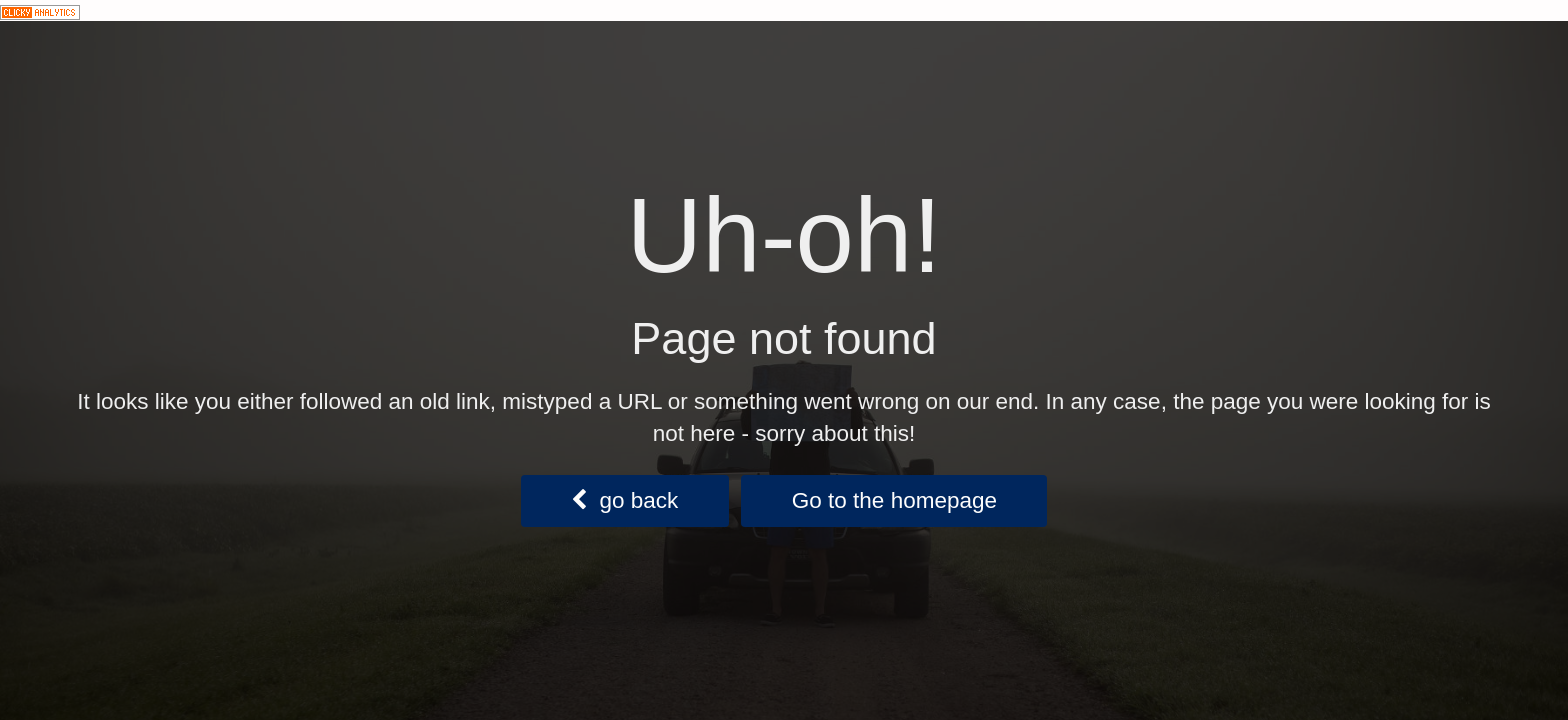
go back (624, 500)
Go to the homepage (894, 500)
